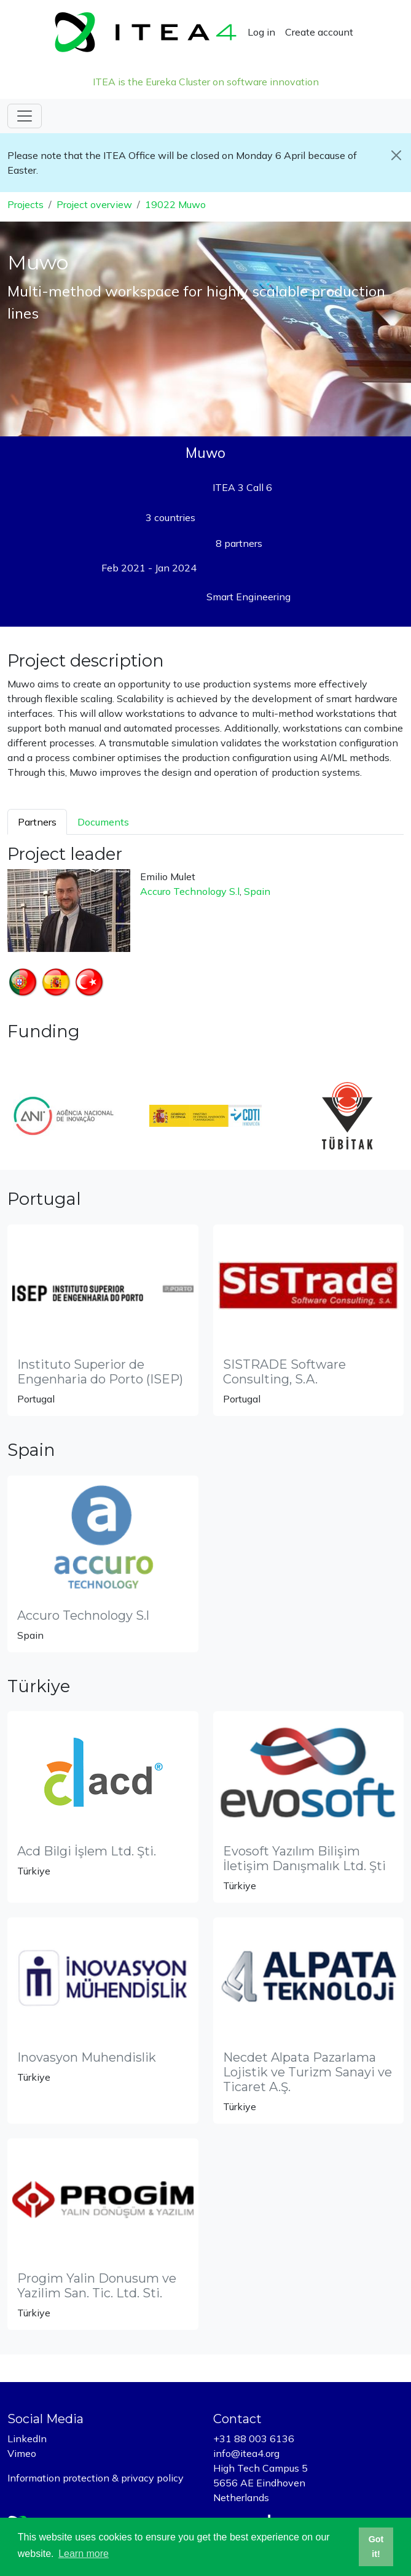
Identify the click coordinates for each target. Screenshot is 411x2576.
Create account (319, 32)
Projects (25, 204)
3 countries (170, 517)
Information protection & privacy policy (95, 2478)
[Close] (396, 155)
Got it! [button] (376, 2546)
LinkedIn (27, 2438)
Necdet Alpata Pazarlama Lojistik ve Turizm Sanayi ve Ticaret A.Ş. (307, 2072)
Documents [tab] (103, 822)
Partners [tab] (37, 822)
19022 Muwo (175, 204)
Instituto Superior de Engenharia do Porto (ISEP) (100, 1372)
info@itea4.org (246, 2453)
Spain (257, 891)
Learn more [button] (83, 2553)
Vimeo (21, 2453)
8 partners (239, 543)
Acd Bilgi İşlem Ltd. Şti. (86, 1851)
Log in (261, 32)
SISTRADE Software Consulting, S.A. (284, 1372)
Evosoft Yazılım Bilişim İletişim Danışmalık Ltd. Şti (304, 1858)
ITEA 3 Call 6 (242, 487)
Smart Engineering (248, 596)
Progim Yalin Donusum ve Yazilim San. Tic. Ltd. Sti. (96, 2285)
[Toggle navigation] (24, 116)
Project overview (94, 204)
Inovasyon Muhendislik (86, 2057)
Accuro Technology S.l (190, 891)
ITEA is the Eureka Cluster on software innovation (206, 81)
